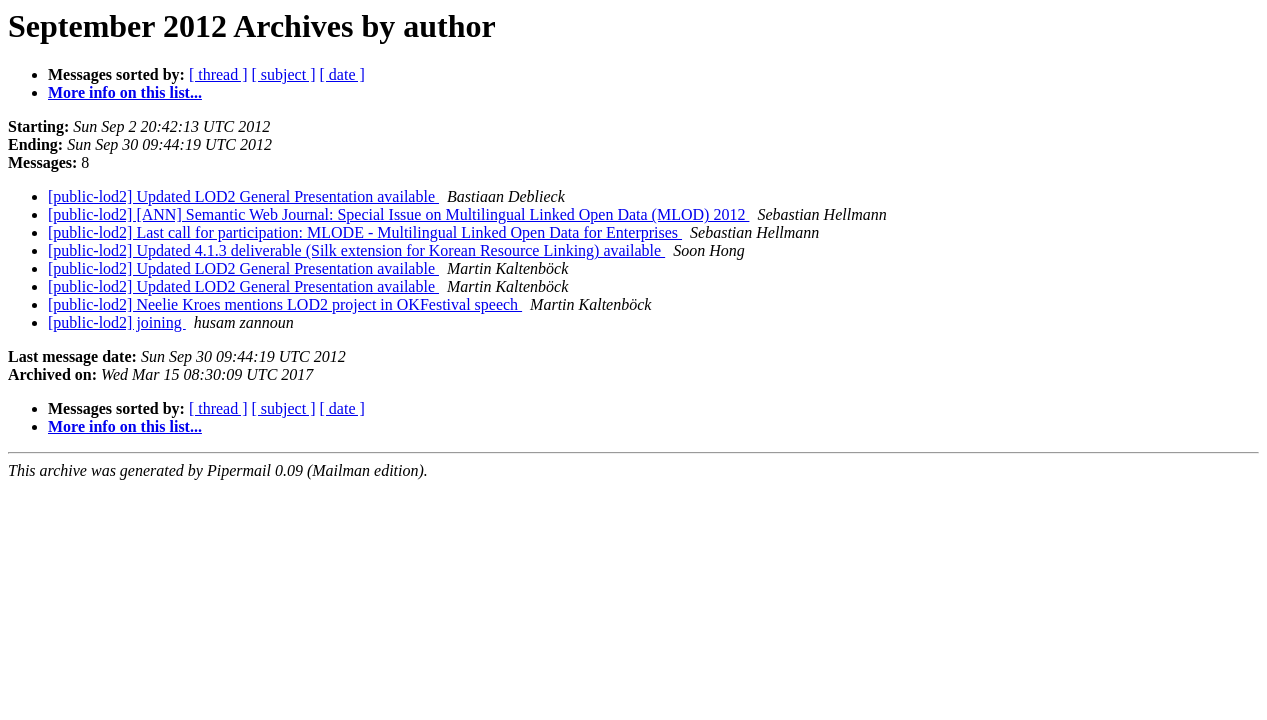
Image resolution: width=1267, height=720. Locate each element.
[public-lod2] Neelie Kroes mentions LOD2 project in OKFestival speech (285, 304)
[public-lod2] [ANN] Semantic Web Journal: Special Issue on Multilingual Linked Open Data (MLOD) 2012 (398, 214)
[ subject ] (284, 74)
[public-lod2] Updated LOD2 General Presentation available (243, 196)
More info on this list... (125, 92)
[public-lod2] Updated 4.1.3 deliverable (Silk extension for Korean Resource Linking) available (356, 250)
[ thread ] (218, 74)
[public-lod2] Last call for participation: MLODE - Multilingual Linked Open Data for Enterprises (365, 232)
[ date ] (342, 74)
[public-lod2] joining (117, 322)
